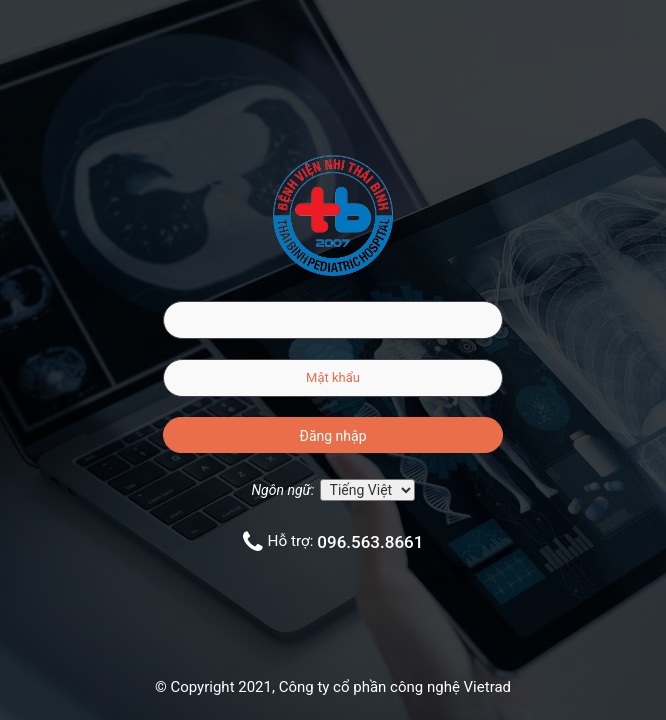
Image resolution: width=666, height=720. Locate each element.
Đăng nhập (333, 436)
